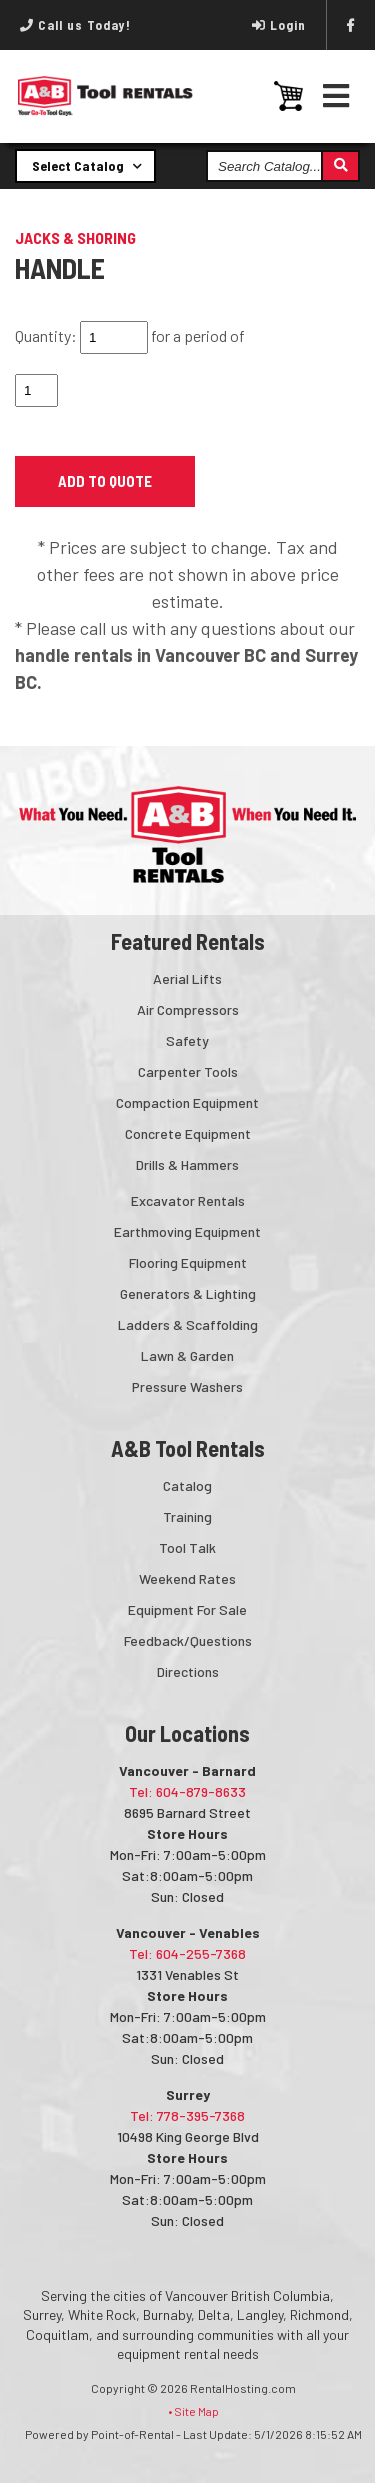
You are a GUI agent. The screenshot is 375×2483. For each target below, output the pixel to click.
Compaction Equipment (187, 1102)
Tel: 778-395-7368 (187, 2115)
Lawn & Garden (187, 1355)
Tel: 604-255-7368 (187, 1953)
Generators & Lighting (188, 1293)
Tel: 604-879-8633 (187, 1791)
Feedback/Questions (188, 1640)
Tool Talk (187, 1547)
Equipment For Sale (187, 1609)
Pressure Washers (187, 1386)
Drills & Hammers (187, 1164)
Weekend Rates (187, 1578)
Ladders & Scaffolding (188, 1324)
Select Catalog (87, 165)
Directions (188, 1671)
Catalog (187, 1485)
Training (187, 1516)
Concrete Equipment (188, 1133)
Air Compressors (188, 1009)
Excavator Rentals (188, 1200)
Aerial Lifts (187, 978)
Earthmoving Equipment (187, 1231)
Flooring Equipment (188, 1262)
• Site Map (193, 2411)
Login (279, 25)
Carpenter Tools (188, 1071)
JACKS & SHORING (75, 237)
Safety (187, 1040)
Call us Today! (75, 25)
